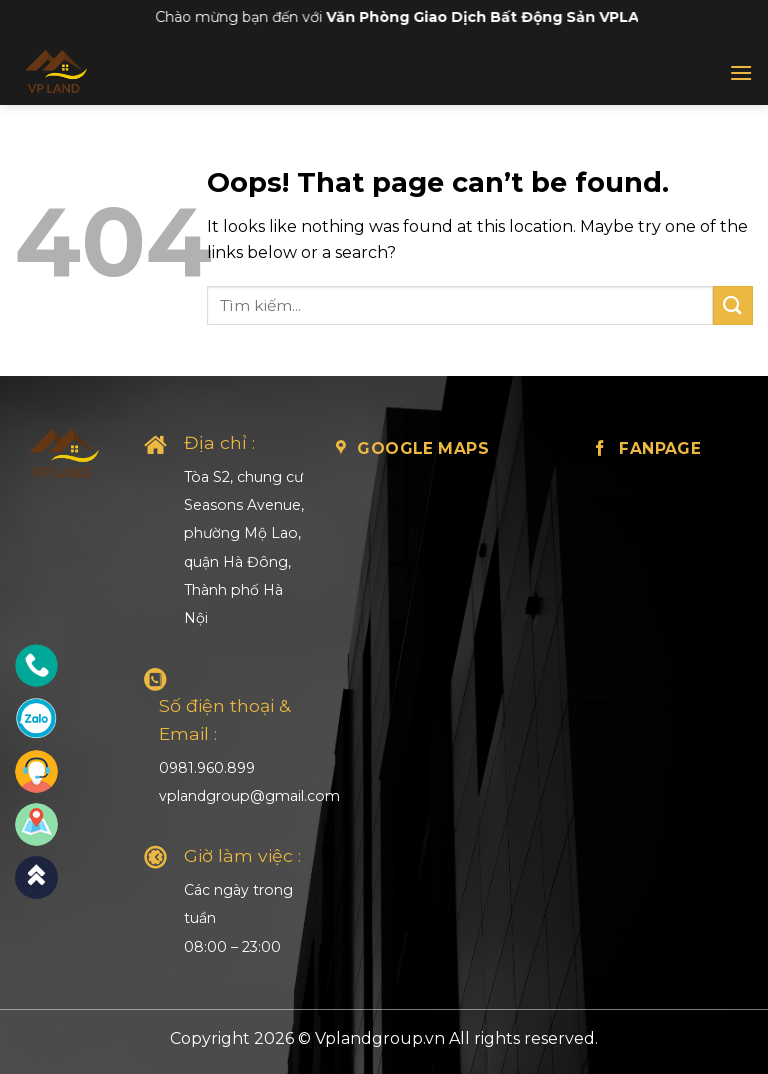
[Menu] (741, 72)
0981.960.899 (207, 768)
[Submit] (733, 305)
